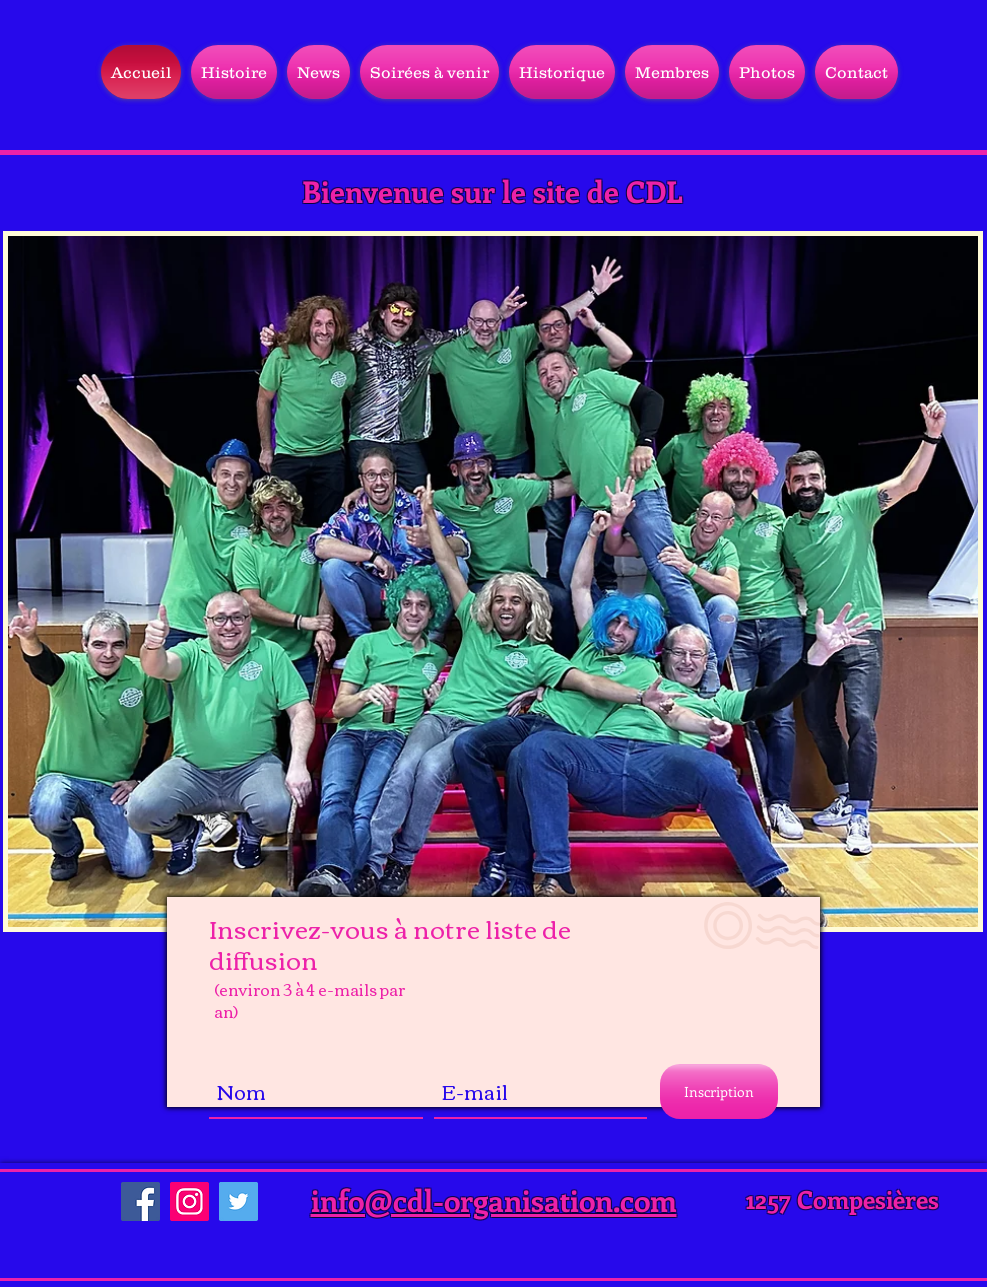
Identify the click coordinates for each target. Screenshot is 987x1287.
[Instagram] (189, 1201)
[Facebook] (140, 1201)
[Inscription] (719, 1091)
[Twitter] (238, 1201)
